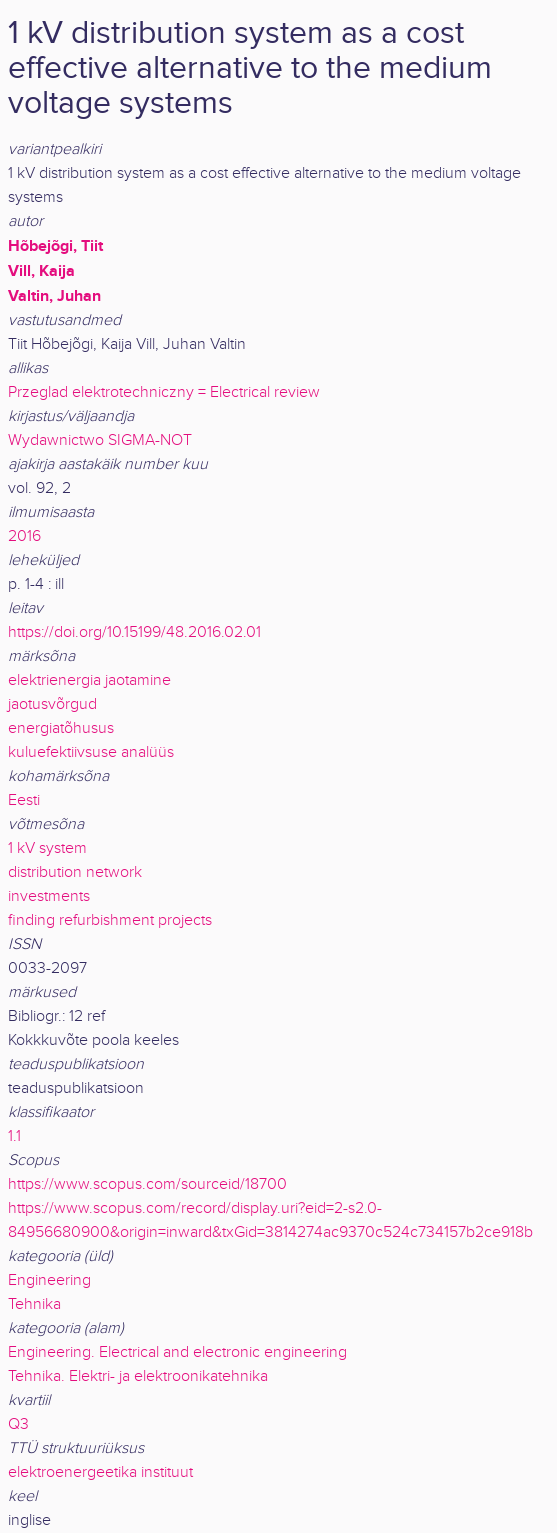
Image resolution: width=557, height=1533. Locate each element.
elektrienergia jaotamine (89, 680)
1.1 (14, 1136)
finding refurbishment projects (110, 920)
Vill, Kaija (41, 271)
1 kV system (47, 848)
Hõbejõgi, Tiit (55, 246)
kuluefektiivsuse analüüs (91, 752)
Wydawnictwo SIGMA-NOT (100, 440)
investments (49, 896)
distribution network (75, 872)
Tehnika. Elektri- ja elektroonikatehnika (138, 1376)
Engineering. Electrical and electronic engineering (177, 1352)
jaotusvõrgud (52, 704)
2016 (24, 536)
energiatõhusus (61, 728)
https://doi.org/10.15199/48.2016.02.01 (134, 632)
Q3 (18, 1424)
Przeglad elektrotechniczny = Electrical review (164, 392)
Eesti (24, 800)
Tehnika (34, 1304)
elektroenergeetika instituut (100, 1472)
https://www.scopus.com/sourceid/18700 (147, 1184)
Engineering (49, 1280)
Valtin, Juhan (54, 296)
